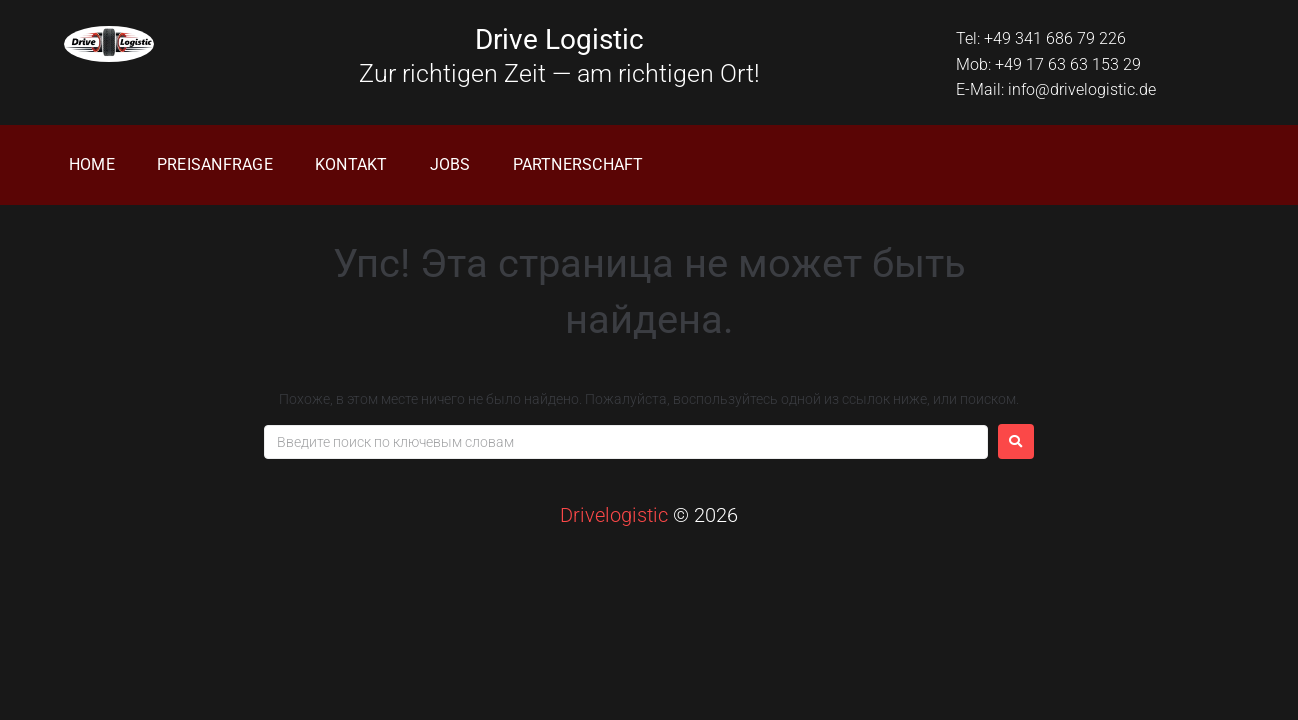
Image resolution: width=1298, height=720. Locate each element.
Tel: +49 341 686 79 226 (1041, 38)
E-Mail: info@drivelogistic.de (1056, 89)
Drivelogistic (614, 515)
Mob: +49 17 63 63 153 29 (1048, 64)
